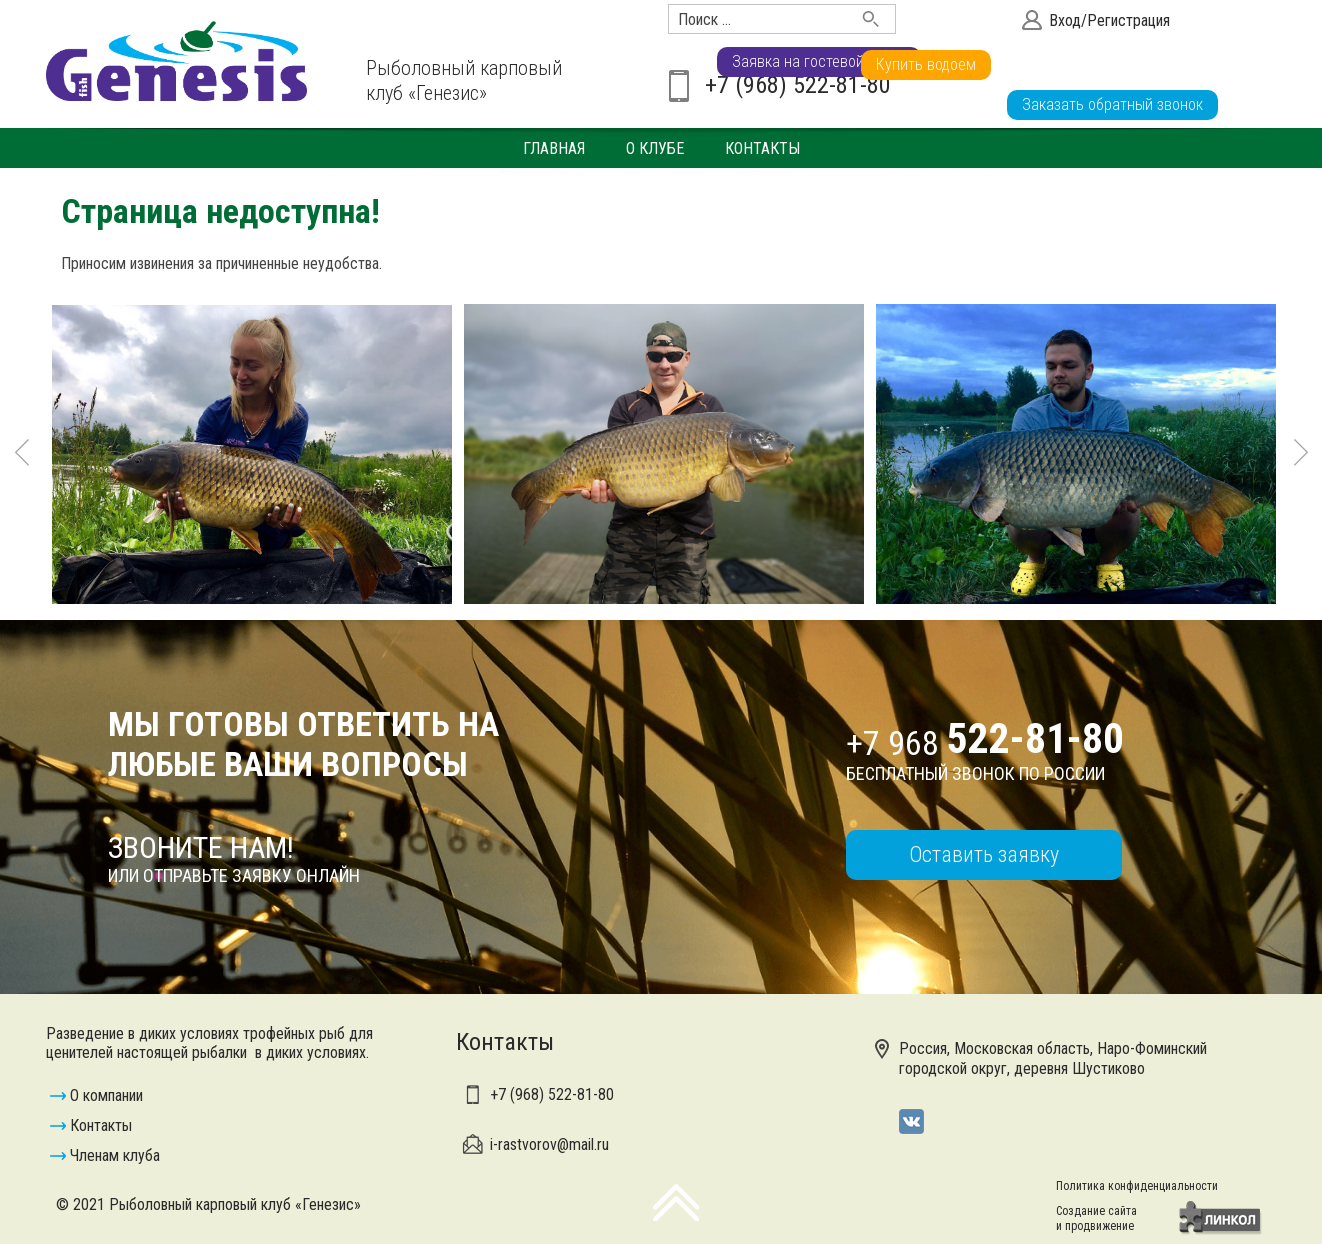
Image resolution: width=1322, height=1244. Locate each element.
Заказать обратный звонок (1112, 104)
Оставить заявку (984, 854)
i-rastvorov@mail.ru (549, 1144)
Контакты (762, 148)
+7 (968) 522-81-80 (798, 85)
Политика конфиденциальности (1137, 1186)
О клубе (655, 148)
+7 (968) (552, 1094)
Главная (554, 148)
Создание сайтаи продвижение (1096, 1218)
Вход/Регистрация (1109, 20)
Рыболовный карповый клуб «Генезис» (464, 80)
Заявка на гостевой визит (1109, 64)
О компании (106, 1095)
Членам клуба (115, 1155)
